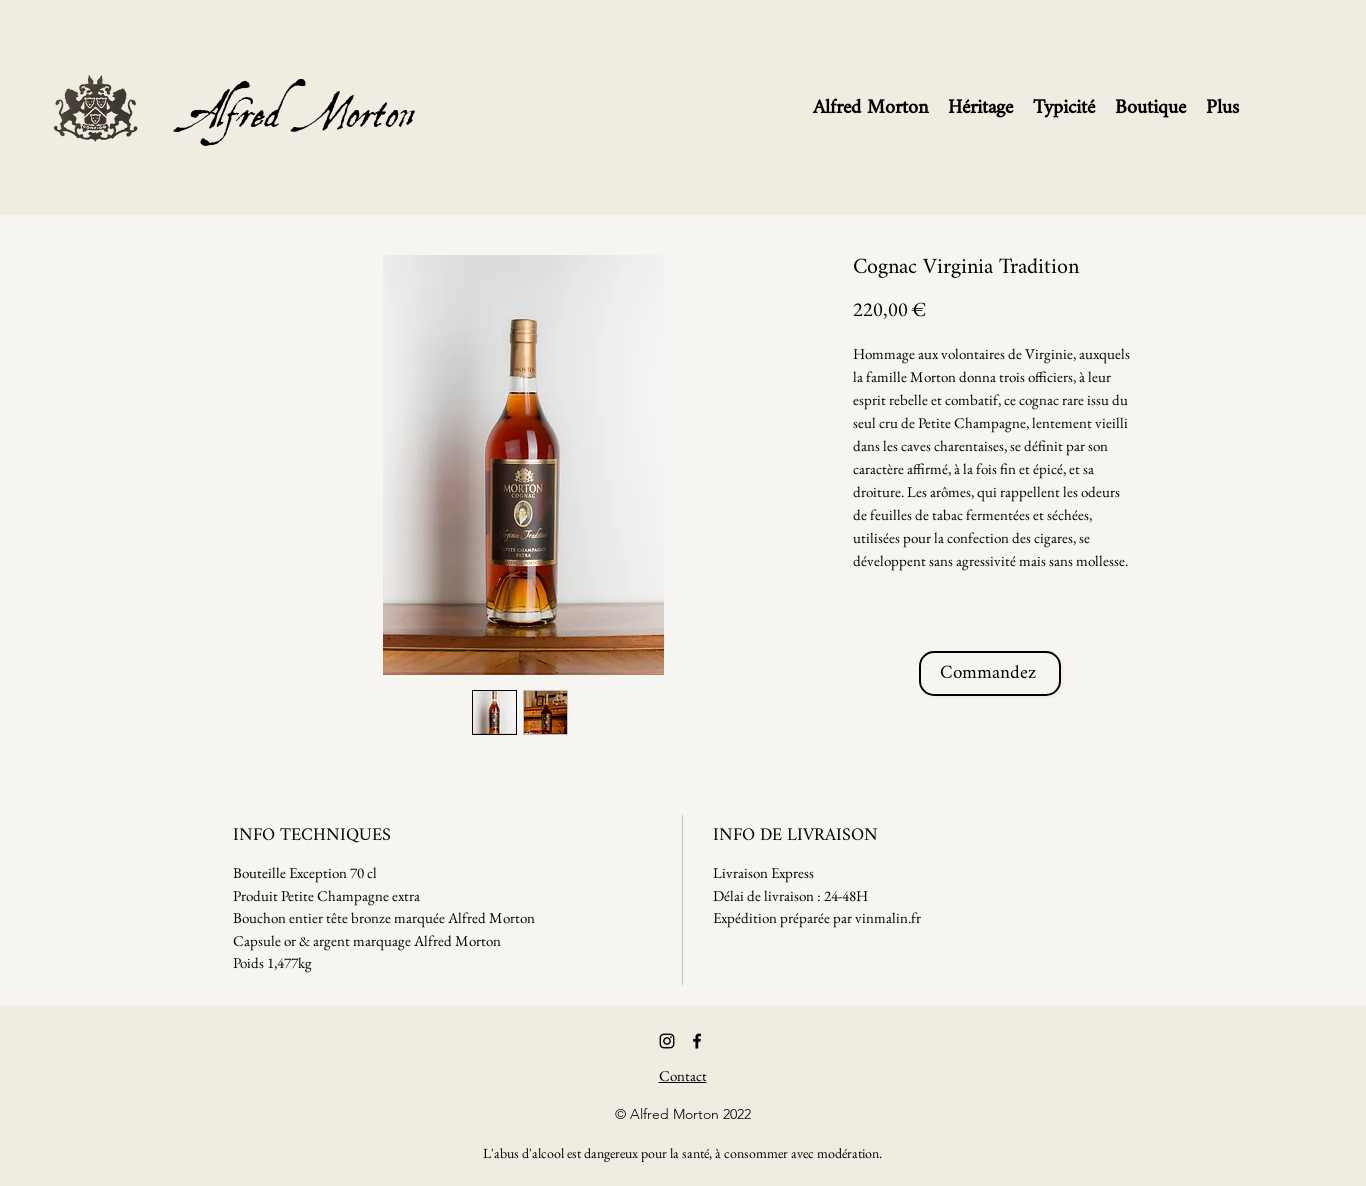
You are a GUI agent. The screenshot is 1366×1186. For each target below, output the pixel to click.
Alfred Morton (304, 84)
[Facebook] (697, 1041)
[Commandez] (990, 673)
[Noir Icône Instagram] (667, 1041)
